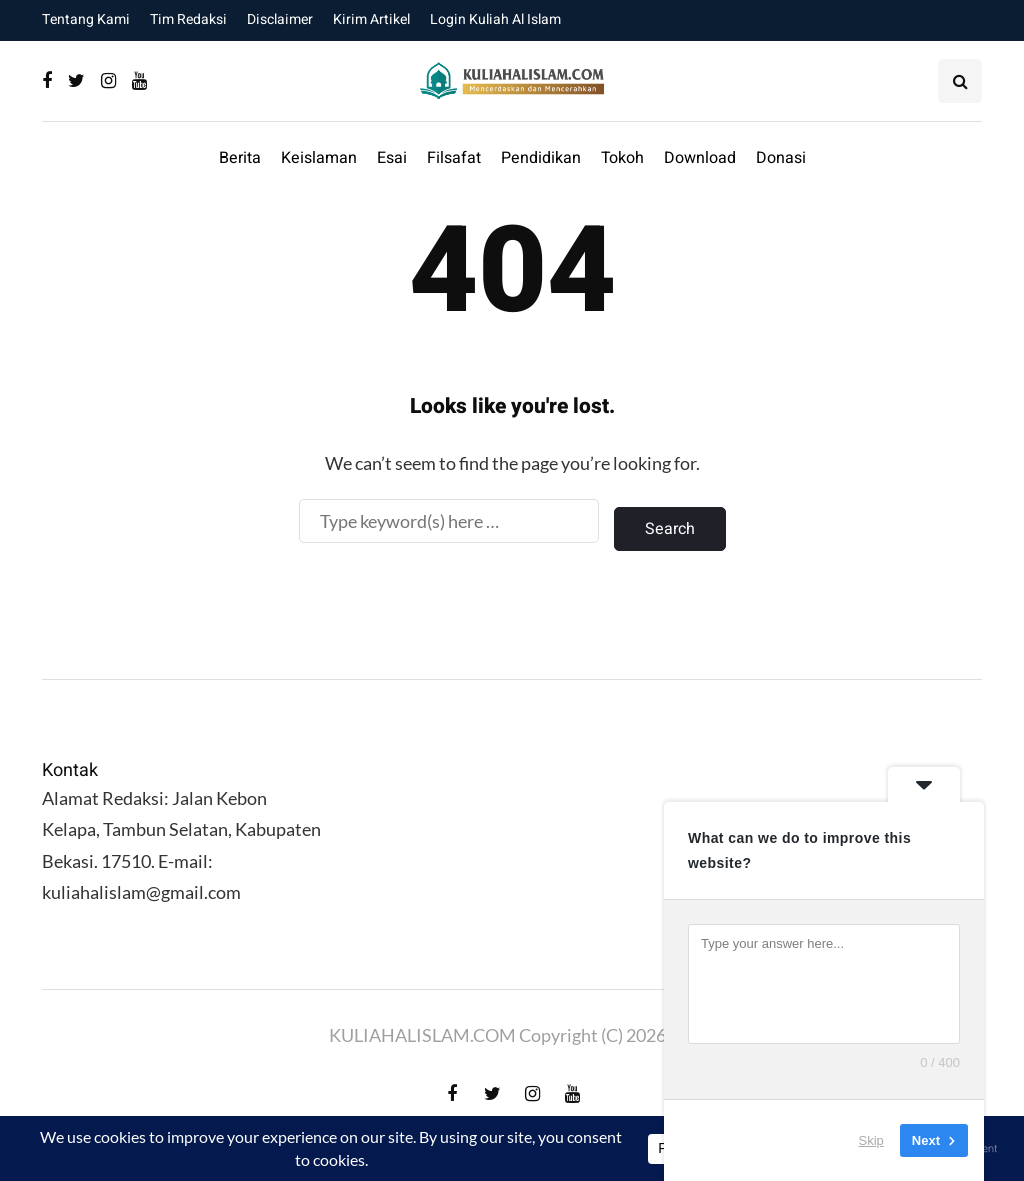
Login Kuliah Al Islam (495, 19)
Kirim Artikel (371, 19)
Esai (392, 158)
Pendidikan (541, 158)
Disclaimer (280, 19)
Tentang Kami (86, 19)
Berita (240, 158)
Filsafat (454, 158)
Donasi (781, 158)
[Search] (449, 521)
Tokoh (622, 158)
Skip (871, 1140)
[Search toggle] (960, 81)
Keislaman (319, 158)
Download (700, 158)
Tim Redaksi (188, 19)
